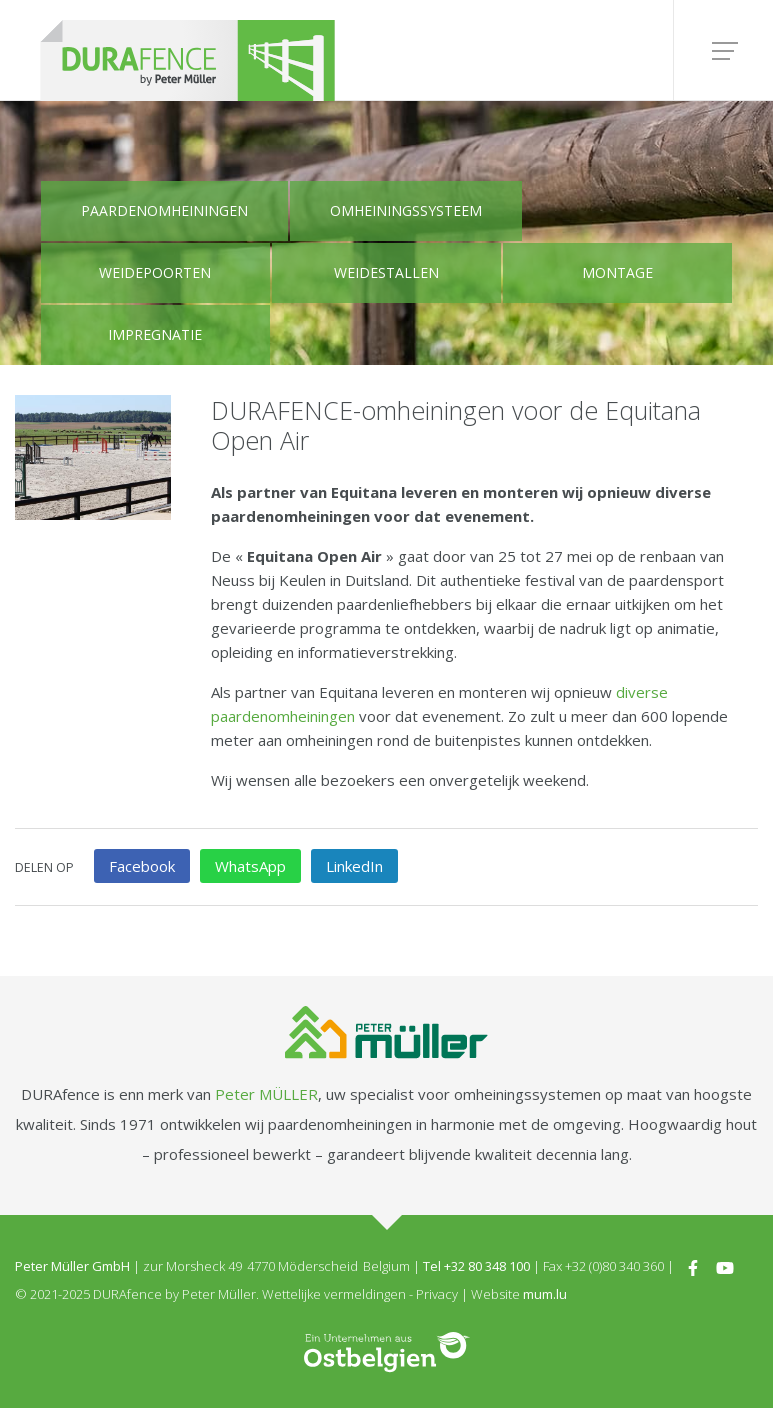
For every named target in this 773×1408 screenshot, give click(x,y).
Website (495, 1294)
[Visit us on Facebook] (693, 1266)
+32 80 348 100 (487, 1266)
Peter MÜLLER (266, 1094)
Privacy (437, 1294)
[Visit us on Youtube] (725, 1266)
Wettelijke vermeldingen (334, 1294)
